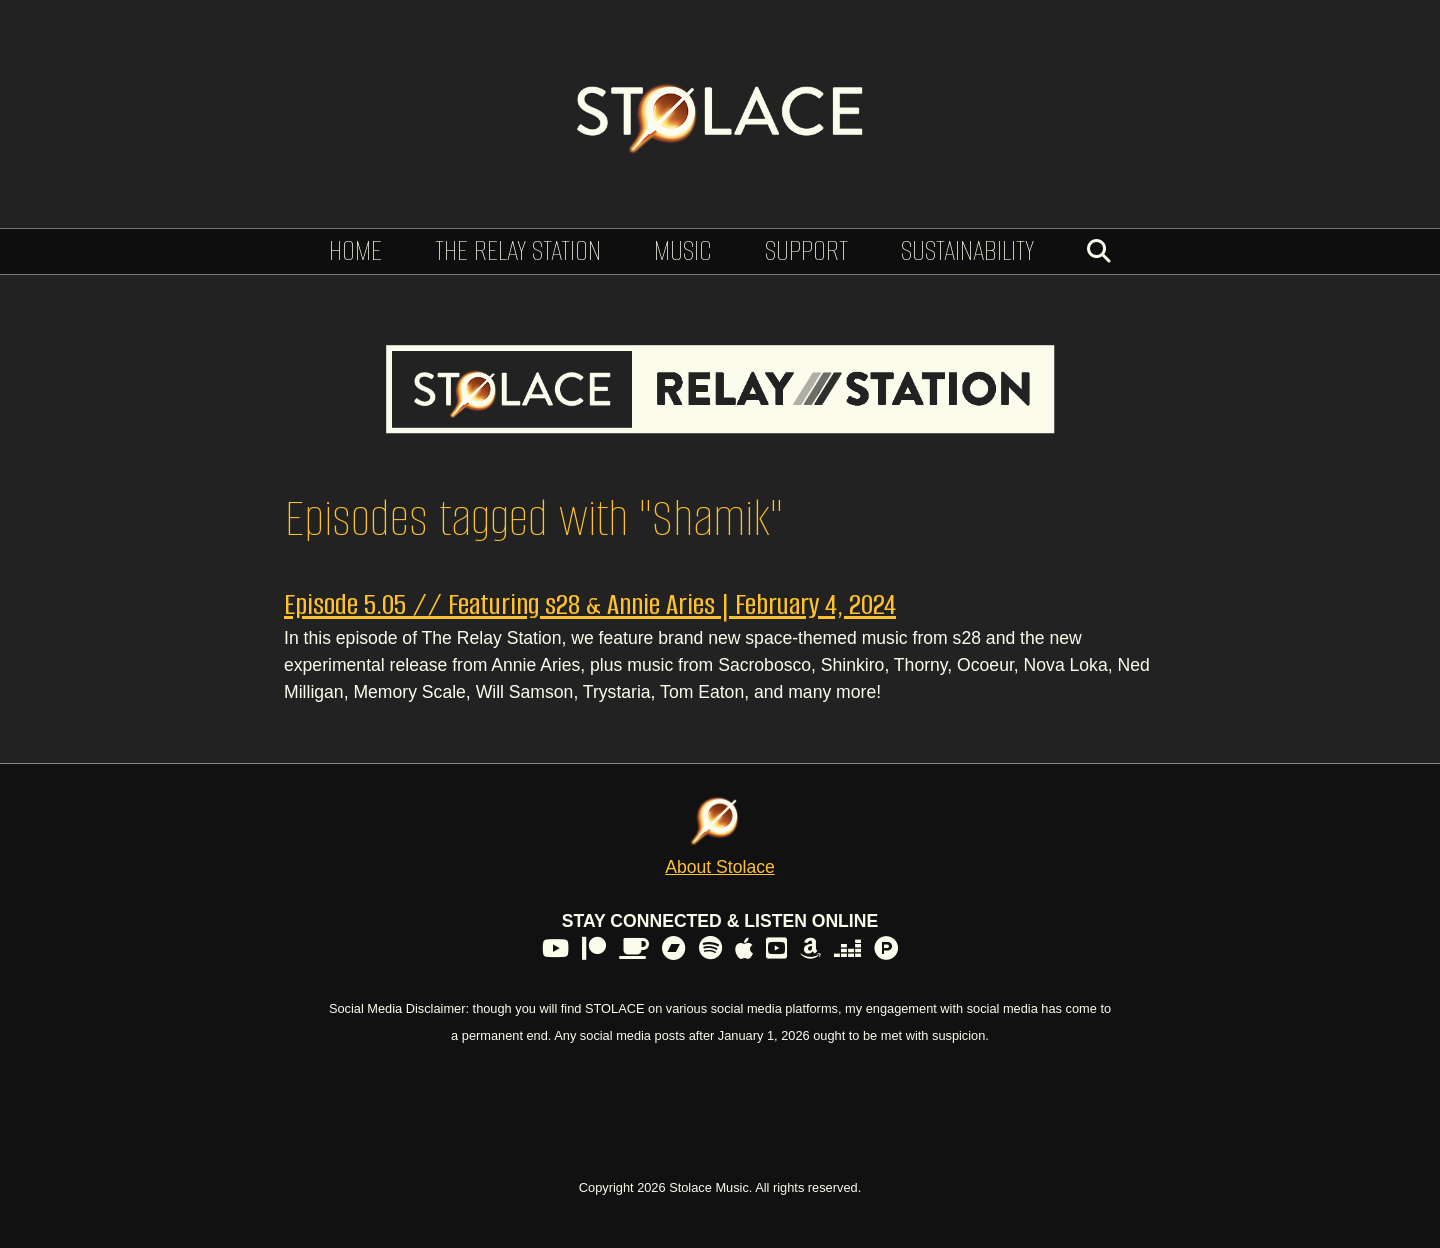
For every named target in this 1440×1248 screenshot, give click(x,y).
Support (806, 250)
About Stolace (720, 867)
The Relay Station (518, 250)
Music (683, 250)
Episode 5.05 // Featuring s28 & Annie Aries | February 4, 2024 (590, 604)
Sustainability (967, 250)
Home (355, 250)
